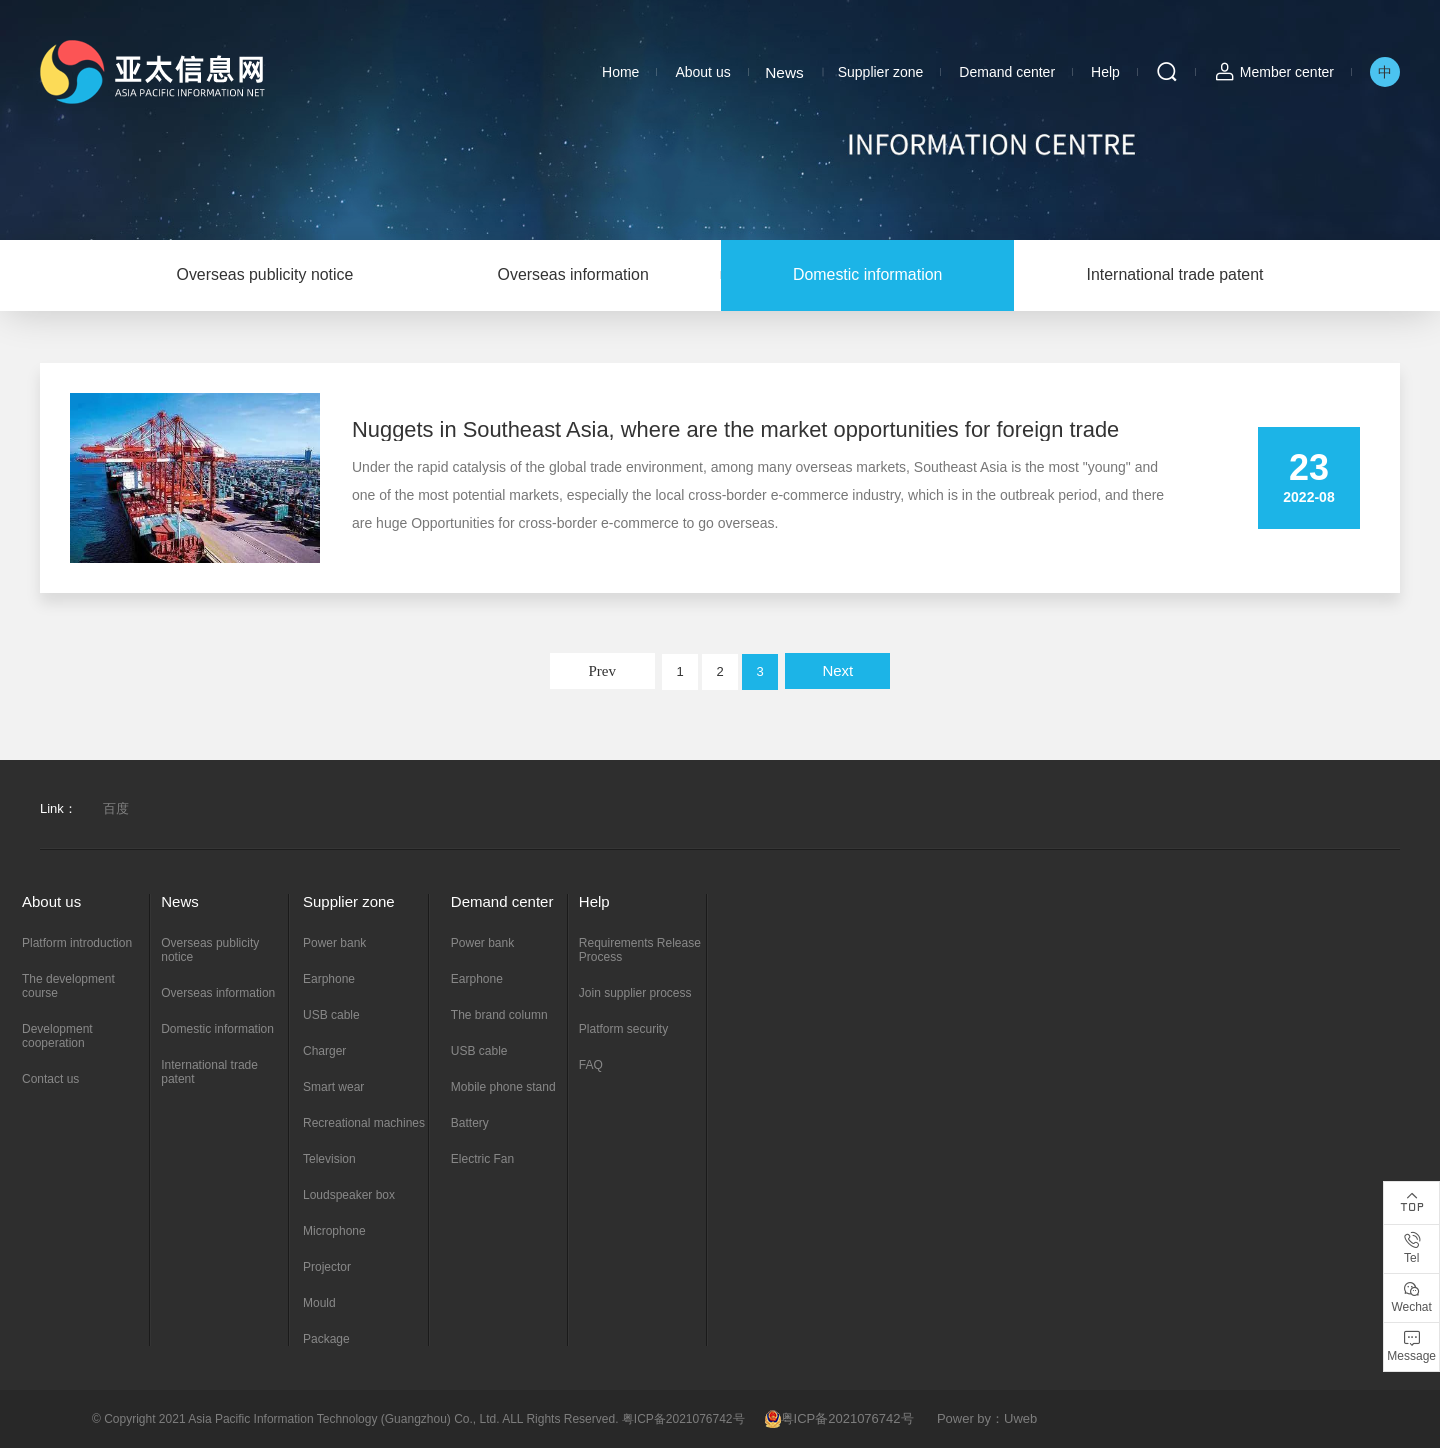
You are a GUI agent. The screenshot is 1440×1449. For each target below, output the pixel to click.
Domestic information (870, 275)
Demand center (1007, 72)
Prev (602, 671)
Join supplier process (635, 994)
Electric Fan (482, 1160)
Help (1105, 72)
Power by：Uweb (987, 1419)
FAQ (591, 1066)
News (784, 72)
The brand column (499, 1016)
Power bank (334, 944)
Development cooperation (57, 1037)
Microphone (334, 1232)
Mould (319, 1304)
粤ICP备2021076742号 (839, 1419)
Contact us (50, 1080)
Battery (470, 1124)
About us (702, 72)
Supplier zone (881, 72)
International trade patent (1182, 275)
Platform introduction (77, 944)
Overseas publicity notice (258, 275)
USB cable (331, 1016)
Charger (324, 1052)
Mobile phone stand (503, 1088)
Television (329, 1160)
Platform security (623, 1030)
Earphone (329, 980)
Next (837, 671)
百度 (116, 809)
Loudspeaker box (349, 1196)
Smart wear (333, 1088)
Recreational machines (364, 1124)
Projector (327, 1268)
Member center (1287, 72)
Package (326, 1340)
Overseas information (571, 275)
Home (620, 72)
